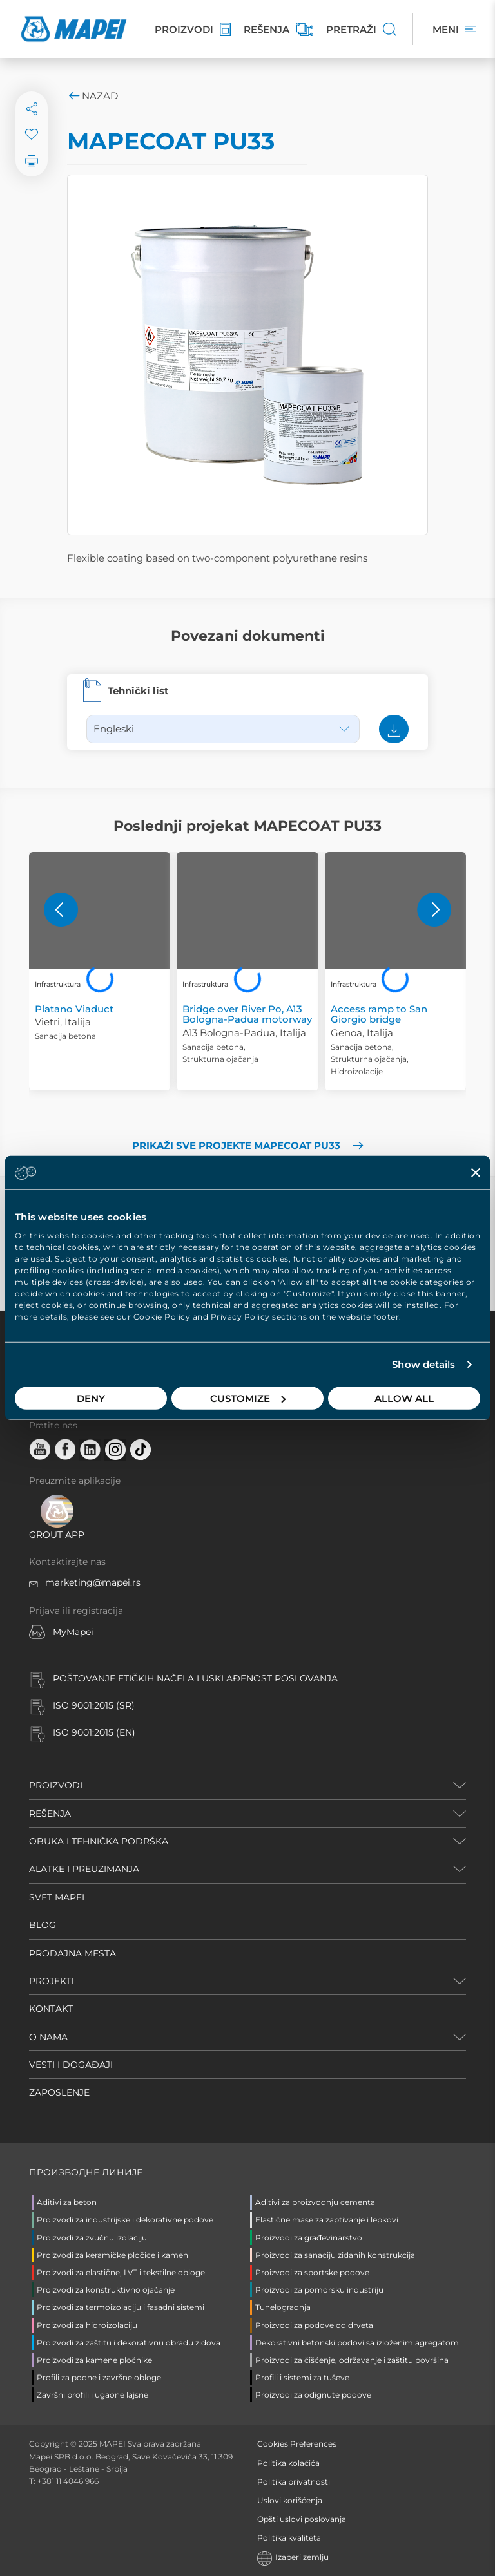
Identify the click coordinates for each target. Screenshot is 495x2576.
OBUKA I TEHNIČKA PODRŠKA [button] (98, 1841)
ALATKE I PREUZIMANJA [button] (84, 1869)
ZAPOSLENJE (59, 2092)
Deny (91, 1398)
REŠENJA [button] (50, 1813)
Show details (423, 1364)
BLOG (42, 1925)
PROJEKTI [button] (51, 1981)
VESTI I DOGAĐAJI (71, 2064)
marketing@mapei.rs (93, 1582)
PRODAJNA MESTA (72, 1953)
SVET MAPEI (56, 1897)
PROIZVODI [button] (55, 1785)
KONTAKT (51, 2008)
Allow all (404, 1398)
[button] (61, 910)
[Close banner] (475, 1172)
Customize (248, 1398)
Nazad (92, 96)
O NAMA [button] (48, 2037)
